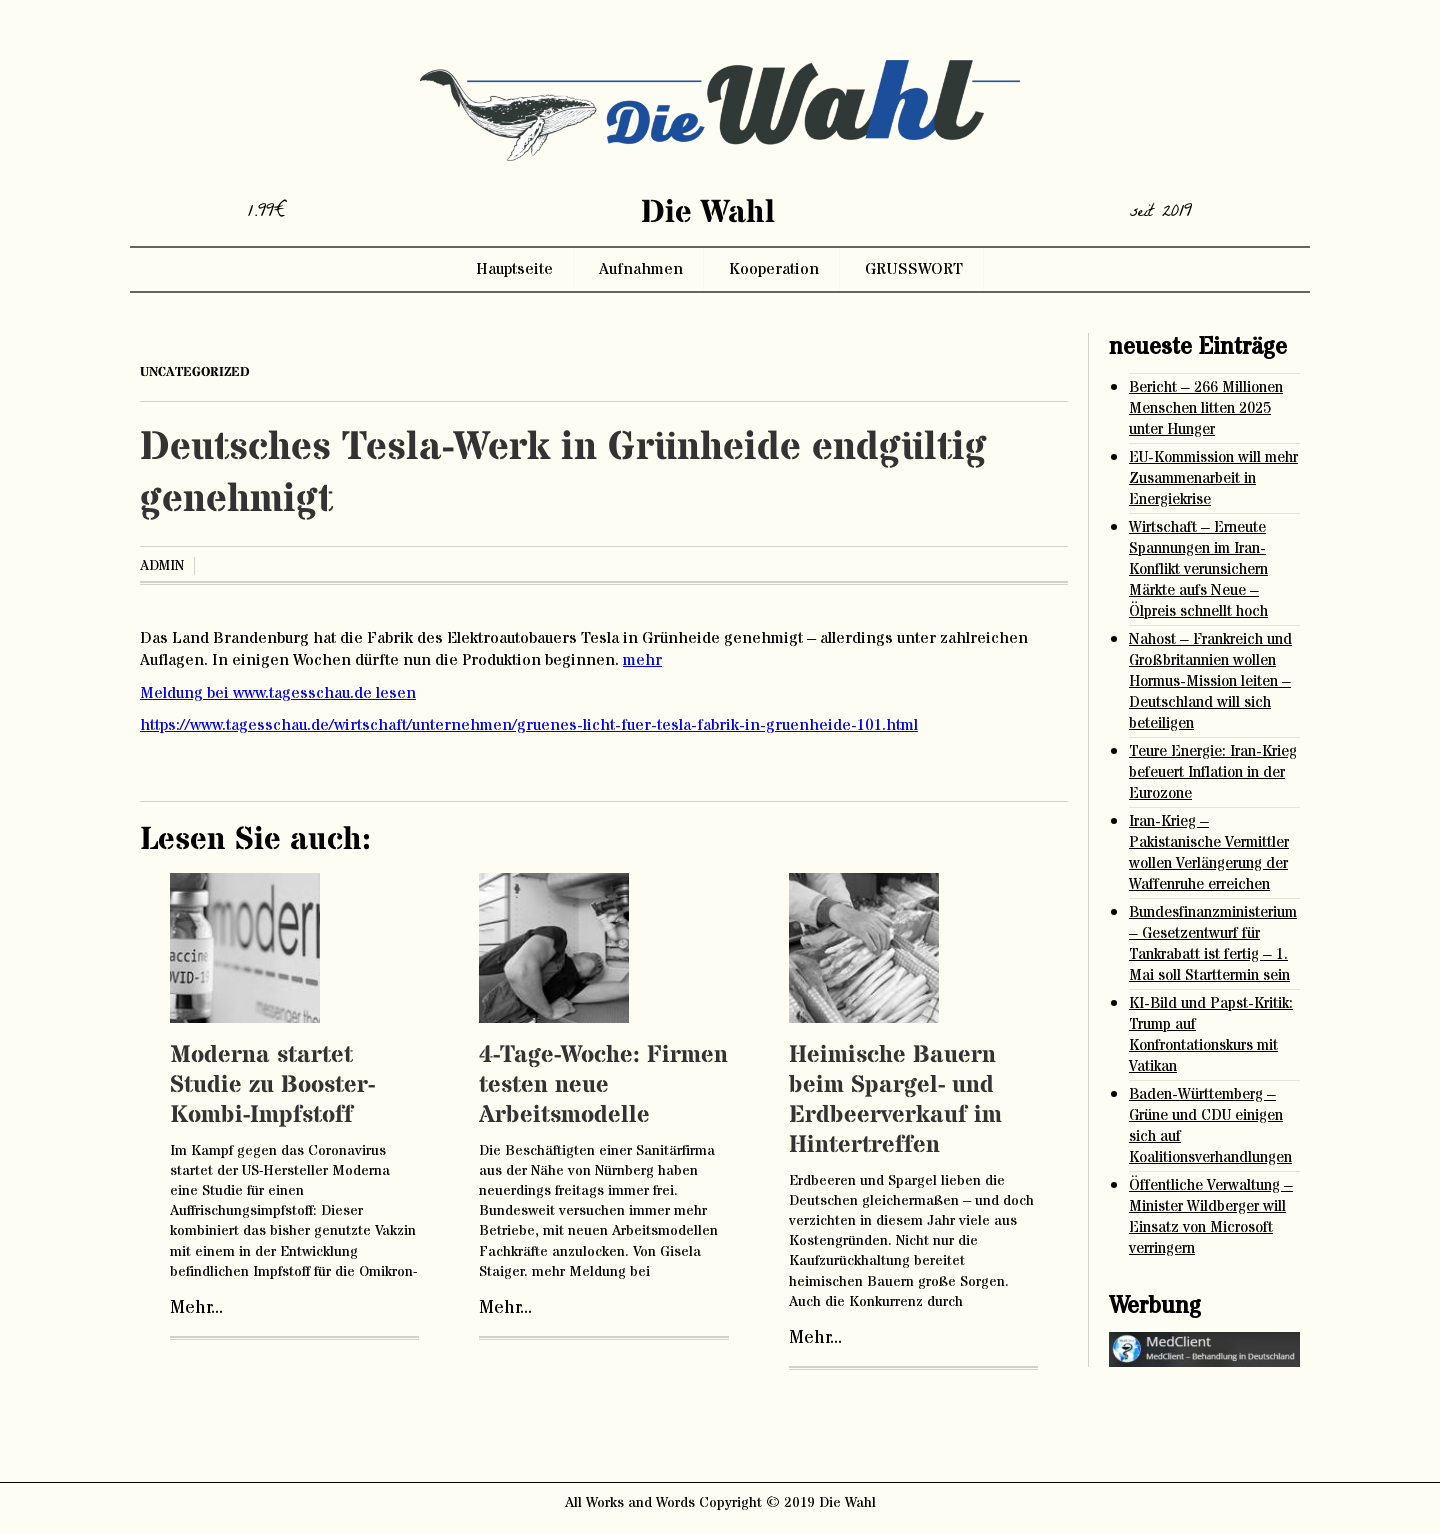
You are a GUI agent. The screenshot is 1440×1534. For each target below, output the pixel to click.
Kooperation (774, 269)
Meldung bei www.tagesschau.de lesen (278, 693)
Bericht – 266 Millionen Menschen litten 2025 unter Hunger (1206, 408)
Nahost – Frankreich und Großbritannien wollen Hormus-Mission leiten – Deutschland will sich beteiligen (1210, 681)
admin (162, 566)
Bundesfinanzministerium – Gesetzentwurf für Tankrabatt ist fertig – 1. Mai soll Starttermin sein (1213, 944)
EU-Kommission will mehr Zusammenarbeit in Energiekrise (1213, 478)
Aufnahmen (641, 269)
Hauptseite (514, 269)
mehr (642, 660)
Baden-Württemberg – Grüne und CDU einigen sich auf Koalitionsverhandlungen (1210, 1126)
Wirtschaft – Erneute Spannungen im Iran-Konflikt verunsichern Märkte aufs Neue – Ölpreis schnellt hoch (1198, 569)
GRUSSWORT (914, 269)
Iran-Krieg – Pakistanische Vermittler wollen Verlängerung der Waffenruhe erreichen (1209, 853)
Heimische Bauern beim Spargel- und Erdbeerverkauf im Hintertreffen (895, 1100)
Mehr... (196, 1308)
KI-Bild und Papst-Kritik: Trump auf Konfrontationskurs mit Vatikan (1211, 1035)
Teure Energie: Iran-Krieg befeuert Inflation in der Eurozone (1213, 772)
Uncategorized (195, 372)
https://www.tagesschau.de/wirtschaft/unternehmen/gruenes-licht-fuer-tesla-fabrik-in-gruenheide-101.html (529, 725)
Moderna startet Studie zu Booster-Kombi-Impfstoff (272, 1085)
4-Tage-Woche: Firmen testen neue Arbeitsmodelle (603, 1085)
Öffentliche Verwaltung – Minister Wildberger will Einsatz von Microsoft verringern (1211, 1217)
